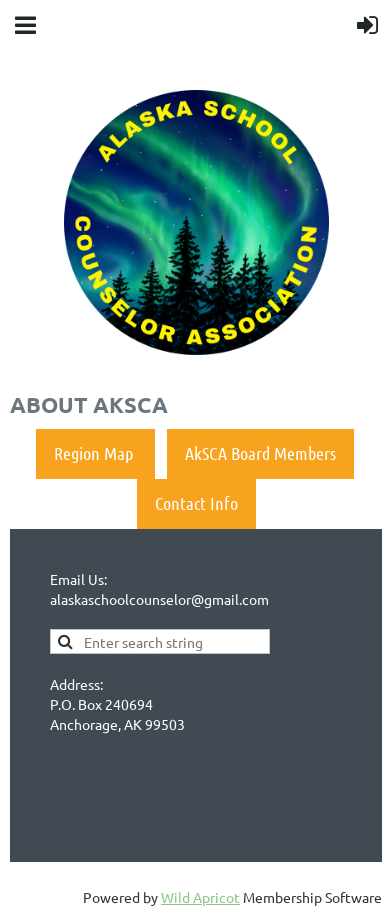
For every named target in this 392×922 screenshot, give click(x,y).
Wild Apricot (200, 897)
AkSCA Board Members (260, 453)
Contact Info (196, 503)
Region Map (95, 453)
